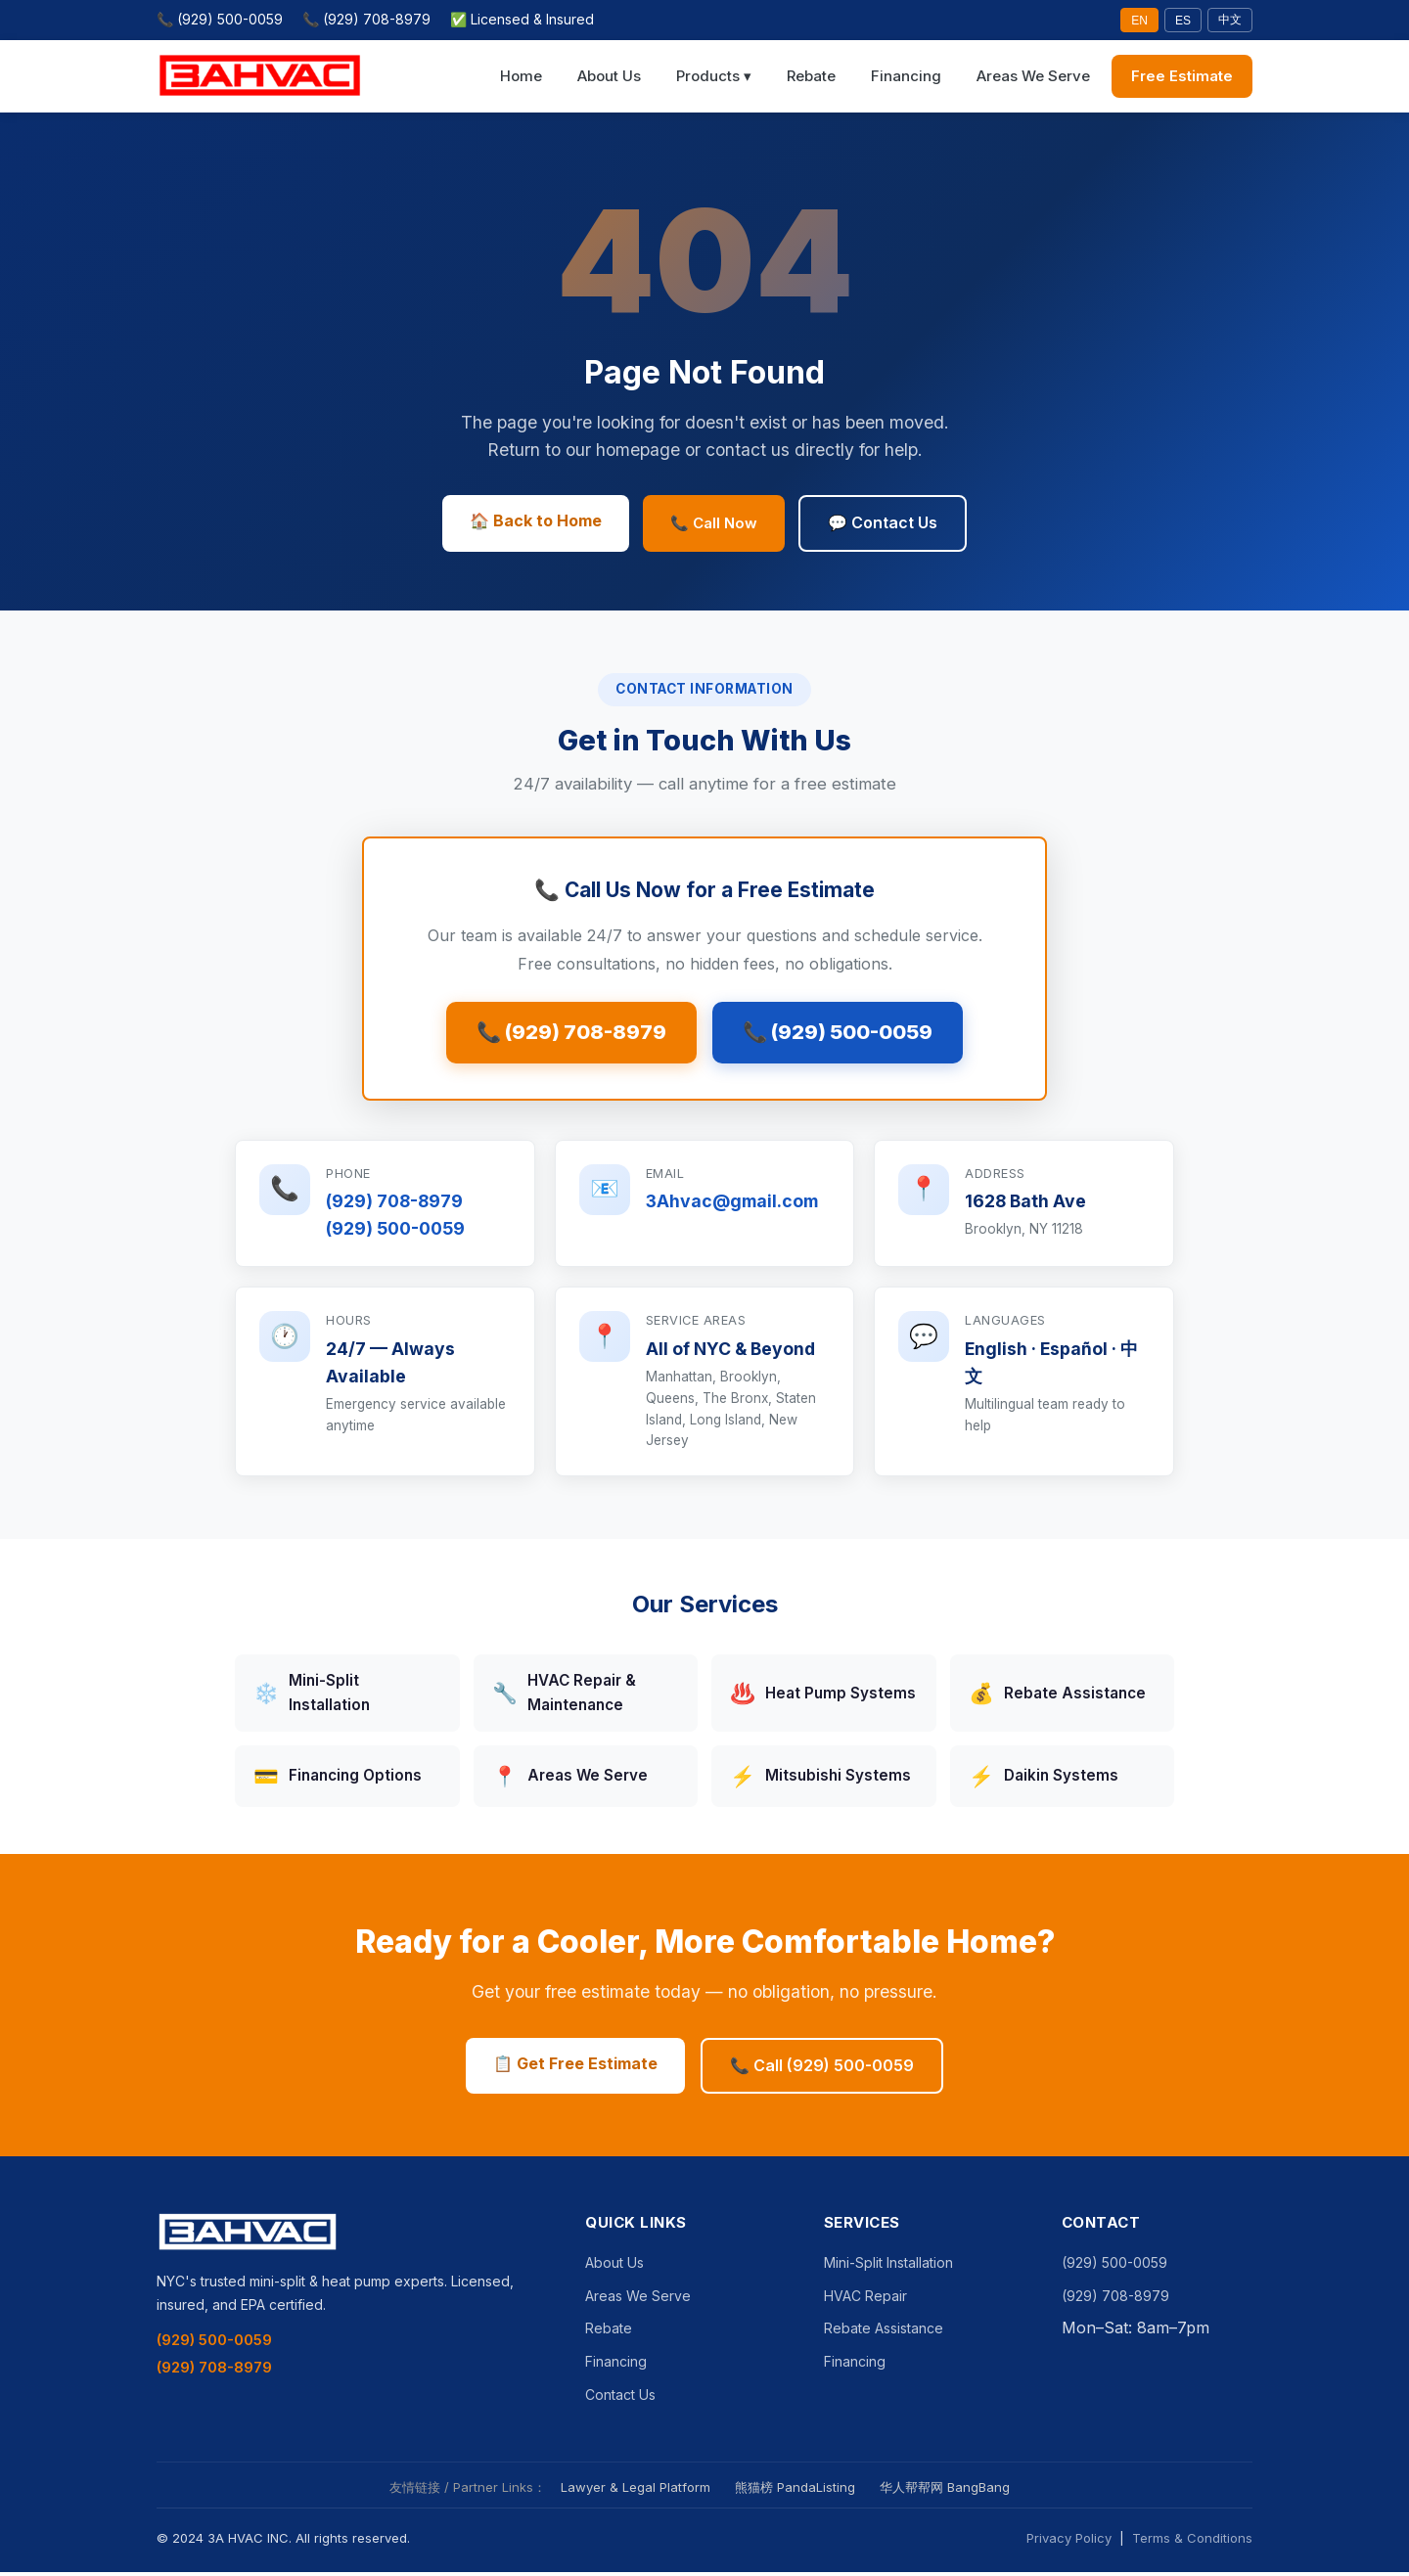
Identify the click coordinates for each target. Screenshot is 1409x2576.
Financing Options (337, 1781)
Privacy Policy (1069, 2543)
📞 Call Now (713, 523)
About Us (609, 76)
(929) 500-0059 (395, 1233)
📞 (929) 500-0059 (220, 19)
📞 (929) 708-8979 (366, 19)
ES (1183, 20)
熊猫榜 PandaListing (795, 2492)
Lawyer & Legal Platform (635, 2492)
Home (521, 76)
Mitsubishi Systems (820, 1781)
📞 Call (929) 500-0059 (822, 2069)
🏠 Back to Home (536, 520)
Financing (906, 76)
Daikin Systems (1043, 1781)
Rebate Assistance (1057, 1698)
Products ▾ (713, 76)
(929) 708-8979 (394, 1206)
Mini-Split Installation (311, 1697)
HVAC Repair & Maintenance (564, 1697)
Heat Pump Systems (823, 1698)
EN (1139, 20)
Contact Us (620, 2398)
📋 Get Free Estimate (575, 2067)
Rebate (811, 76)
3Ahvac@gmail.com (732, 1206)
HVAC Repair (865, 2300)
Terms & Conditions (1192, 2543)
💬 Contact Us (882, 522)
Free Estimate (1182, 76)
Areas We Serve (1033, 76)
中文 (1230, 19)
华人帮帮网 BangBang (945, 2492)
